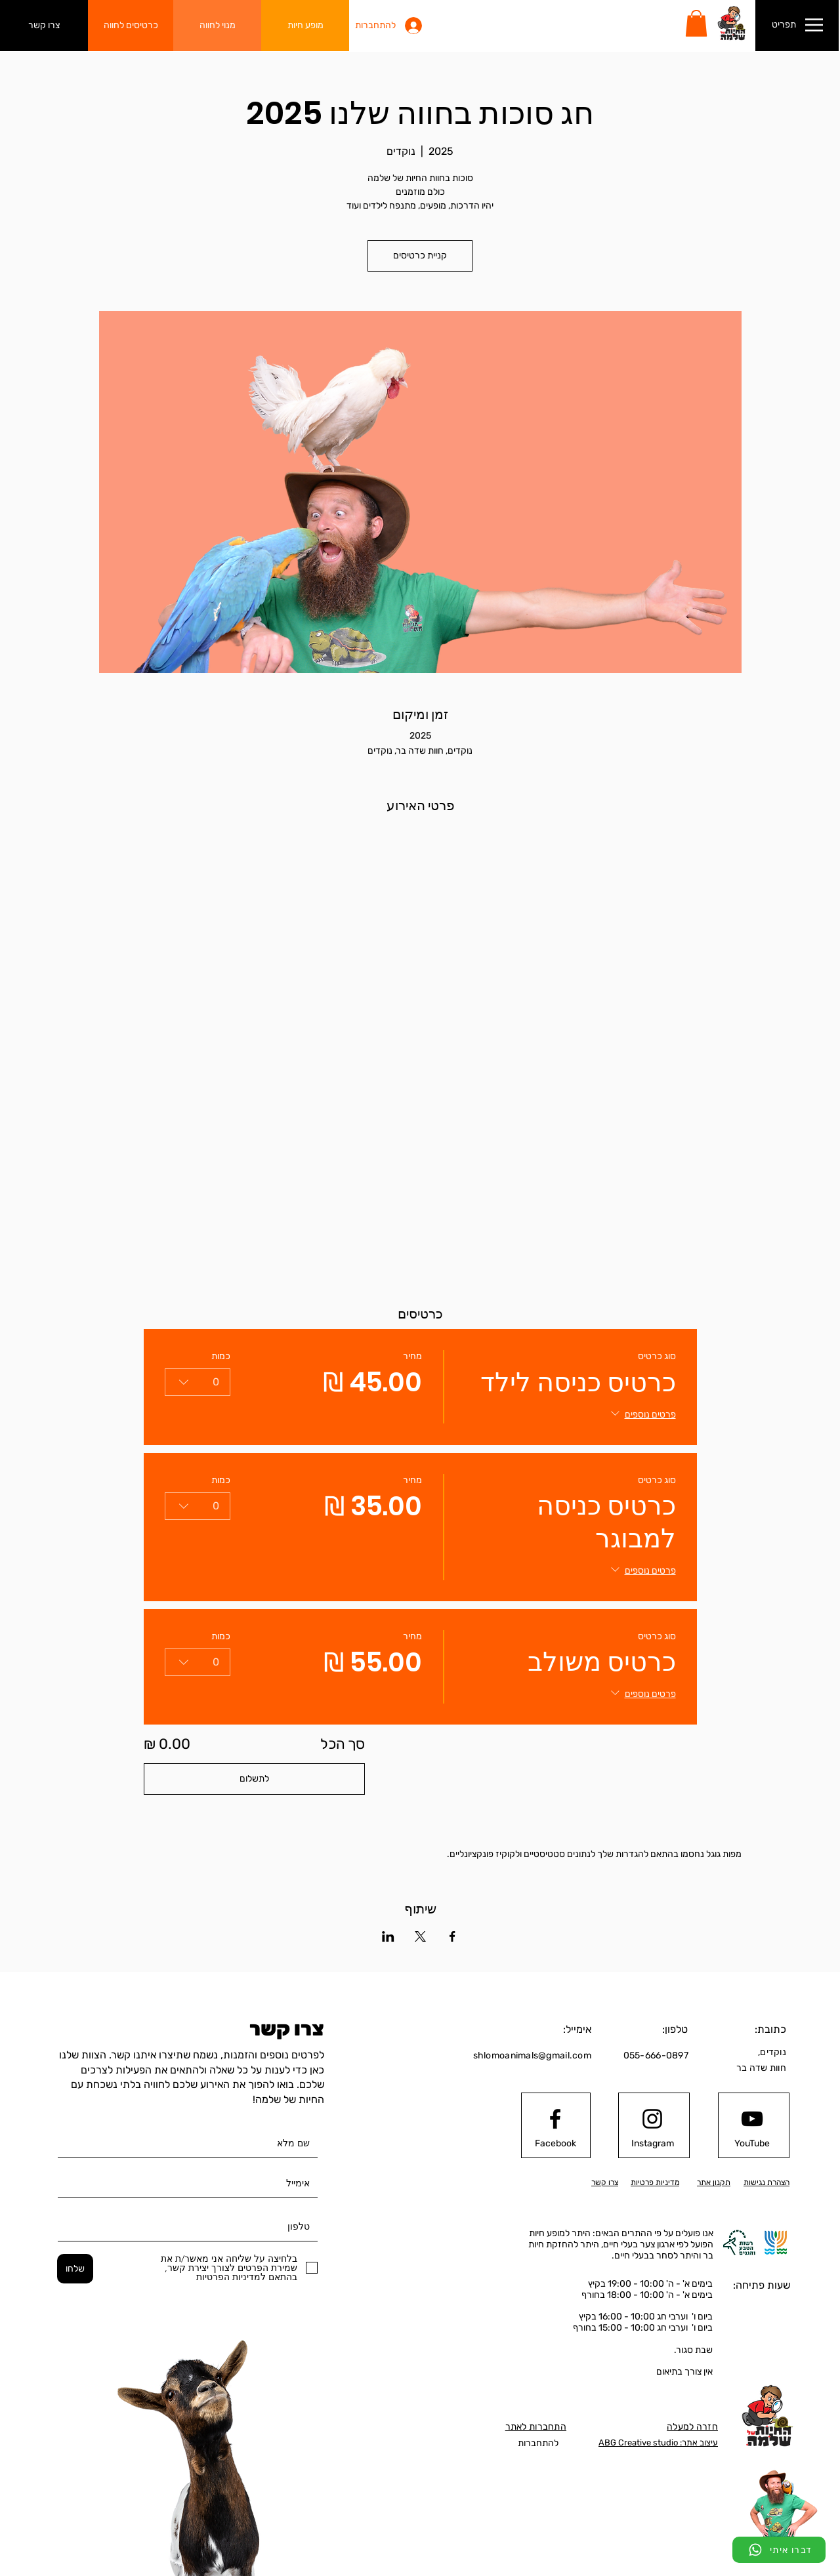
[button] (696, 23)
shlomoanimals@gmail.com (532, 2055)
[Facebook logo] (555, 2119)
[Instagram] (652, 2143)
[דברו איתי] (779, 2550)
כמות (220, 1356)
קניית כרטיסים (420, 255)
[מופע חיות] (305, 25)
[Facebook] (555, 2143)
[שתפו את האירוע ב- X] (420, 1936)
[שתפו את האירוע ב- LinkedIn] (388, 1936)
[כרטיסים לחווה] (130, 25)
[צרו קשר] (44, 25)
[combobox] (197, 1382)
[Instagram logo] (652, 2119)
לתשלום (254, 1778)
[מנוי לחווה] (217, 25)
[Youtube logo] (752, 2119)
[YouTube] (752, 2143)
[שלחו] (75, 2268)
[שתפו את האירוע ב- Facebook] (452, 1936)
